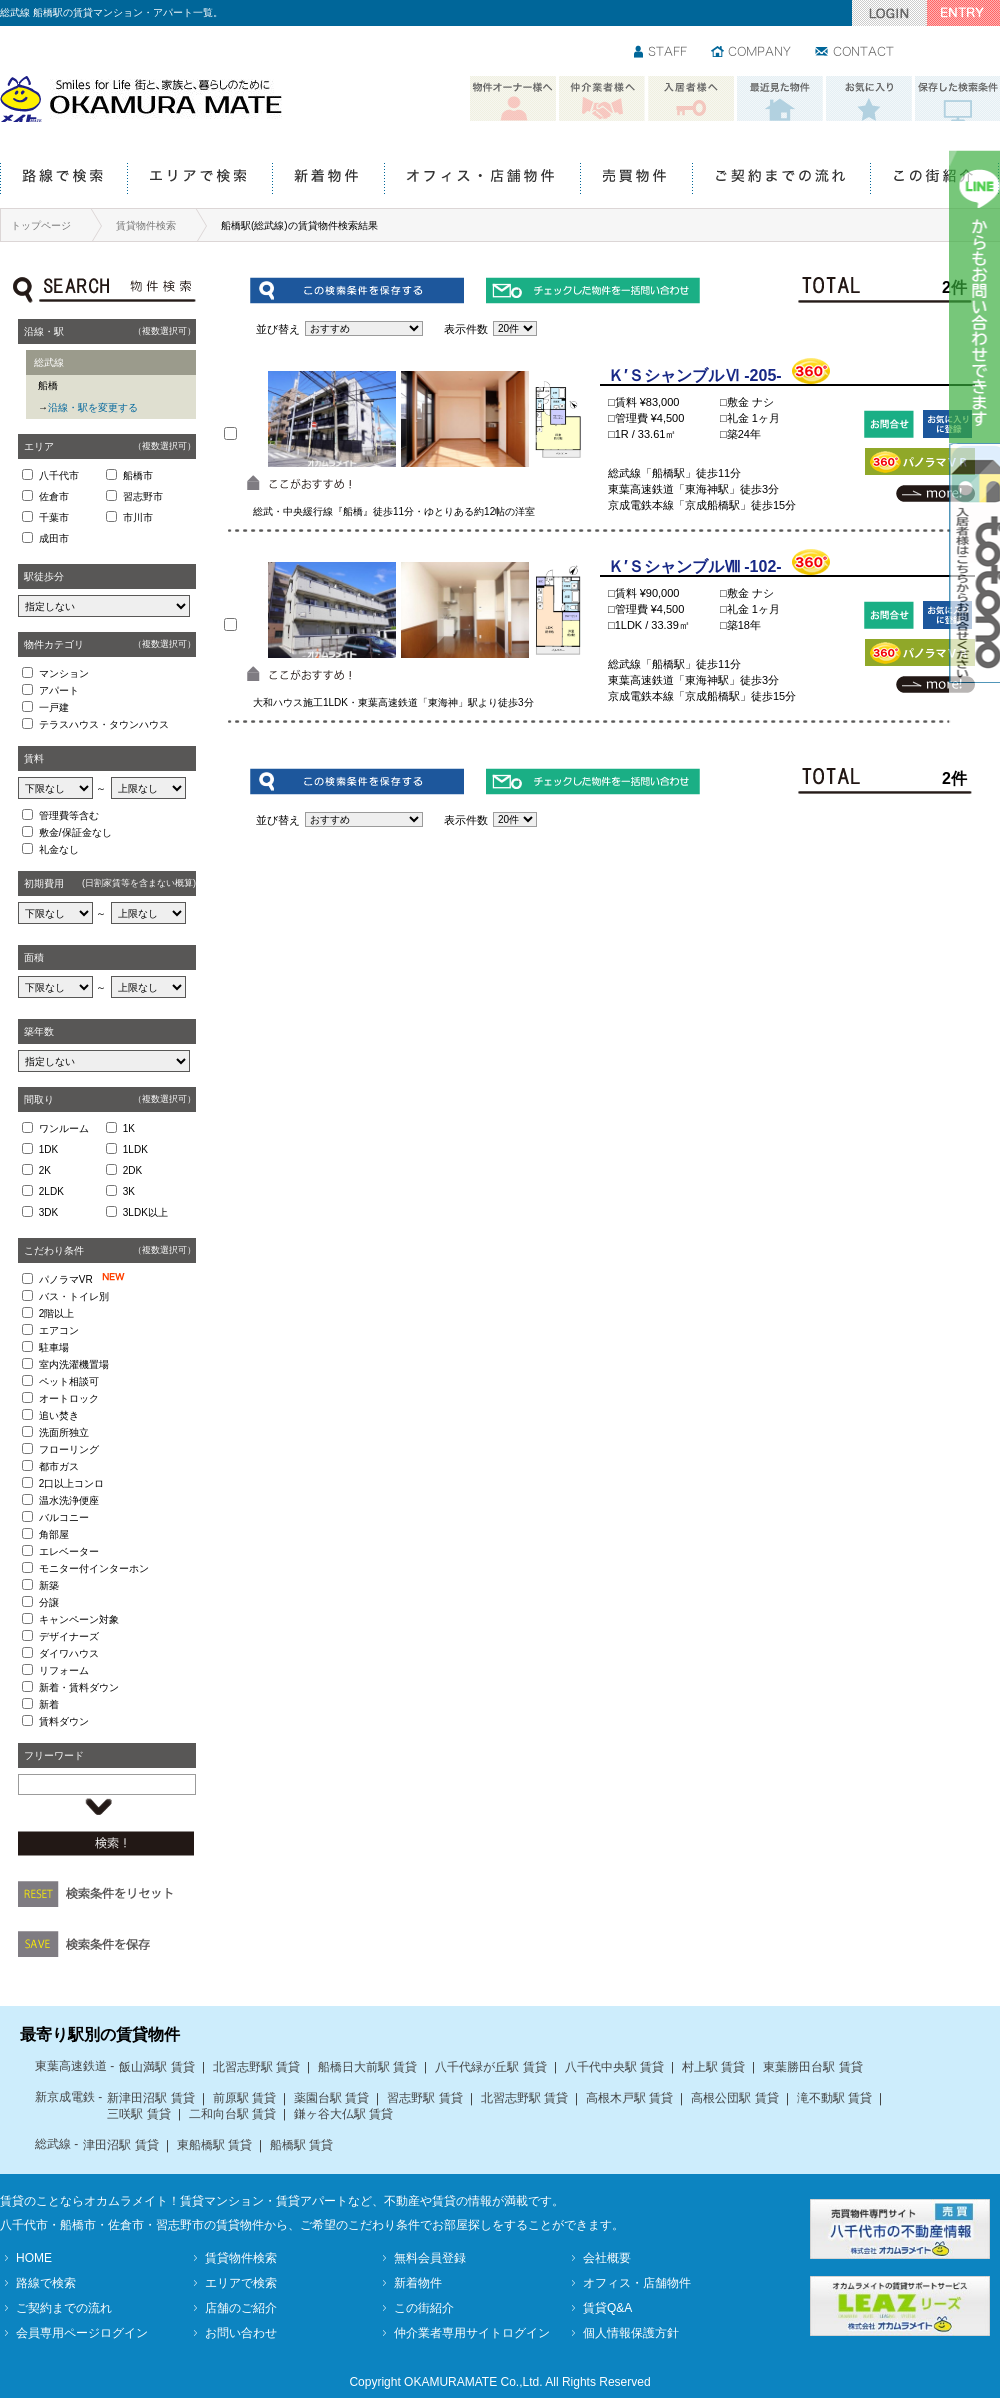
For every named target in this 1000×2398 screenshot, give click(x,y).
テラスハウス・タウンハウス (104, 724)
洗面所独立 (64, 1432)
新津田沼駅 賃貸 (150, 2098)
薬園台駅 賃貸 (331, 2098)
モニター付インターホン (94, 1568)
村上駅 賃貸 (713, 2067)
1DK (48, 1149)
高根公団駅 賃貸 (734, 2098)
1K (129, 1128)
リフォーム (64, 1670)
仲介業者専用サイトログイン (472, 2333)
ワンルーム (64, 1128)
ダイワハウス (69, 1653)
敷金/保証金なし (75, 832)
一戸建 (54, 707)
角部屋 (54, 1534)
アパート (59, 690)
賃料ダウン (64, 1721)
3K (129, 1191)
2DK (132, 1170)
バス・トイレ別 (74, 1296)
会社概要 (607, 2258)
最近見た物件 (780, 99)
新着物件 (328, 179)
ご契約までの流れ (781, 179)
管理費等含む (69, 815)
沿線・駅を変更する (93, 407)
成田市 (54, 538)
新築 (49, 1585)
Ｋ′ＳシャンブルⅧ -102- (695, 566)
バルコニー (64, 1517)
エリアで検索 (199, 179)
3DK (48, 1212)
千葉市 (54, 517)
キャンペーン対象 (79, 1619)
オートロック (69, 1398)
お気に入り (869, 99)
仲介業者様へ (602, 99)
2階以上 (57, 1313)
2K (45, 1170)
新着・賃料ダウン (79, 1687)
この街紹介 (934, 179)
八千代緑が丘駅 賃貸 (490, 2067)
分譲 (49, 1602)
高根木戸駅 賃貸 (629, 2098)
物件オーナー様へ (513, 99)
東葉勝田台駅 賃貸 (812, 2067)
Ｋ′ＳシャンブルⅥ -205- (695, 375)
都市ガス (59, 1466)
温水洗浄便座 (69, 1500)
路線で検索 (63, 179)
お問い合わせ (855, 53)
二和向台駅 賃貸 (232, 2114)
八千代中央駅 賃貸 (614, 2067)
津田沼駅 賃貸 (120, 2145)
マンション (64, 673)
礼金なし (59, 849)
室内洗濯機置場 (74, 1364)
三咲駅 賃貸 (138, 2114)
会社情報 (752, 53)
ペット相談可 (69, 1381)
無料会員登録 (430, 2258)
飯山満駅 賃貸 (156, 2067)
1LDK (135, 1149)
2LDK (51, 1191)
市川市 (138, 517)
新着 (49, 1704)
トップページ (41, 225)
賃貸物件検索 (146, 225)
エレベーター (69, 1551)
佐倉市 (54, 496)
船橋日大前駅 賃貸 (367, 2067)
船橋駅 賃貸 (301, 2145)
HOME (34, 2258)
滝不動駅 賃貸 (834, 2098)
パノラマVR (86, 1278)
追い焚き (59, 1415)
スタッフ (661, 53)
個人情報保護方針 (631, 2333)
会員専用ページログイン (82, 2333)
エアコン (59, 1330)
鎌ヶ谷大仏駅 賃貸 (343, 2114)
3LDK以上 (145, 1212)
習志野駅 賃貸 (424, 2098)
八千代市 (59, 475)
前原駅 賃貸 (244, 2098)
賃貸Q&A (607, 2308)
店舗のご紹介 (241, 2308)
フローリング (69, 1449)
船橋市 (138, 475)
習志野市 (143, 496)
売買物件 (636, 179)
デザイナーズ (69, 1636)
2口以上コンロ (72, 1483)
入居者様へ (691, 99)
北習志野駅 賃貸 (256, 2067)
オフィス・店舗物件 (482, 179)
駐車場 (54, 1347)
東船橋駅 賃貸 (214, 2145)
